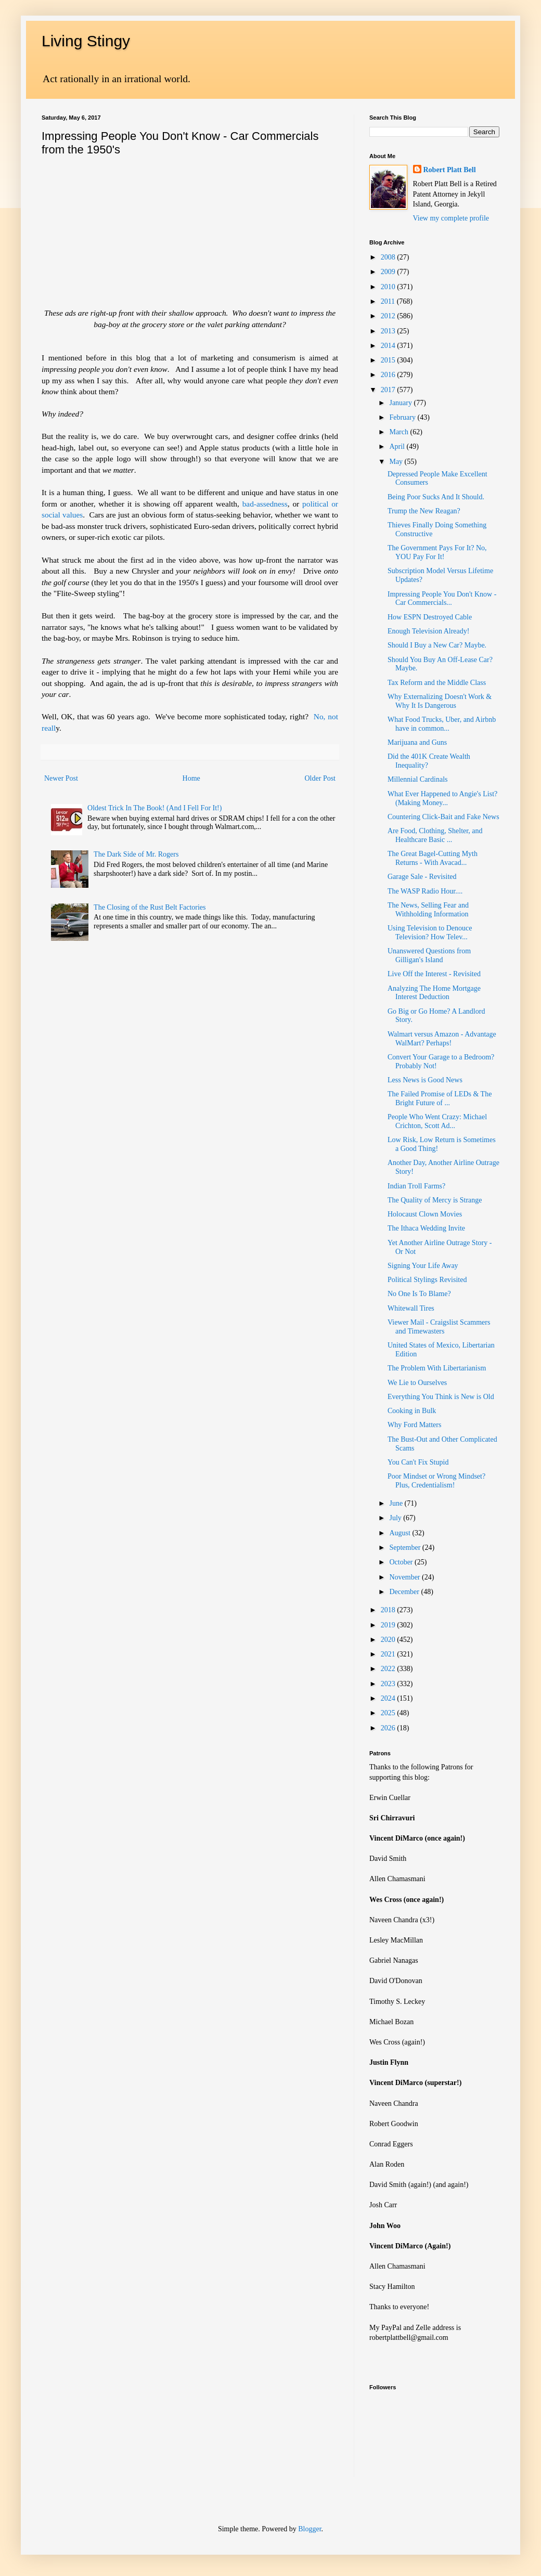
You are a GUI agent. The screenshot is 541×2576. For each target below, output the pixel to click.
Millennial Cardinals (417, 779)
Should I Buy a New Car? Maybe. (437, 645)
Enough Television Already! (428, 631)
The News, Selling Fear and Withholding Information (428, 909)
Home (191, 778)
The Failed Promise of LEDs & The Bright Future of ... (440, 1098)
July (396, 1518)
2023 (389, 1684)
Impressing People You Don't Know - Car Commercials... (442, 598)
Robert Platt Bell (449, 170)
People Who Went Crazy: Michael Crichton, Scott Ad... (437, 1121)
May (396, 461)
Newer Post (61, 778)
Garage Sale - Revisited (422, 877)
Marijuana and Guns (417, 742)
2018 (389, 1610)
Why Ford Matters (414, 1425)
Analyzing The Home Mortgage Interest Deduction (434, 993)
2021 (389, 1654)
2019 (389, 1625)
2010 (389, 287)
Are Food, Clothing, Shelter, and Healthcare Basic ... (435, 835)
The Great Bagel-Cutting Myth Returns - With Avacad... (433, 858)
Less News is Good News (425, 1080)
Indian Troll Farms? (416, 1186)
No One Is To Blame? (419, 1294)
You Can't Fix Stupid (418, 1462)
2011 (389, 301)
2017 (389, 390)
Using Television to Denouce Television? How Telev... (430, 932)
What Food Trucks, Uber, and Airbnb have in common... (442, 724)
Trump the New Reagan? (424, 511)
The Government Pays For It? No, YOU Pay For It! (437, 552)
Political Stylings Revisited (427, 1280)
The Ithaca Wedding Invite (426, 1228)
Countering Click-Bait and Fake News (443, 817)
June (396, 1503)
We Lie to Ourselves (417, 1383)
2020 (389, 1639)
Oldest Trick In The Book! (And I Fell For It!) (154, 808)
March (399, 432)
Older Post (320, 778)
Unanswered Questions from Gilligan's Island (429, 955)
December (405, 1592)
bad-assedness (265, 503)
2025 (389, 1713)
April (397, 446)
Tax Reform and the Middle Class (437, 683)
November (405, 1577)
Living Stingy (86, 40)
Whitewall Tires (411, 1308)
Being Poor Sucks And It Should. (436, 497)
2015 (389, 360)
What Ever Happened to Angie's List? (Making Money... (442, 798)
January (401, 403)
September (405, 1547)
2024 (389, 1698)
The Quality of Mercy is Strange (435, 1200)
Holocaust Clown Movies (425, 1214)
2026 (389, 1728)
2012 (389, 316)
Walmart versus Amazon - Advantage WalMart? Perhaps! (442, 1038)
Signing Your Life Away (423, 1266)
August (400, 1533)
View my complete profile (451, 218)
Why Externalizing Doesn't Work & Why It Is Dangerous (440, 701)
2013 (389, 331)
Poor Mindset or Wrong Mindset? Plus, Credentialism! (436, 1480)
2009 (389, 272)
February (403, 417)
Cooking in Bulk (412, 1411)
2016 (389, 375)
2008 (389, 257)
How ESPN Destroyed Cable (430, 617)
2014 (389, 345)
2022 (389, 1669)
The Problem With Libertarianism (437, 1368)
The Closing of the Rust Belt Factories (149, 907)
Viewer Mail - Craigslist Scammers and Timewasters (439, 1326)
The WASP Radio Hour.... (425, 891)
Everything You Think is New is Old (441, 1397)
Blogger (309, 2529)
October (402, 1562)
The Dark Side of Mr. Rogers (136, 854)
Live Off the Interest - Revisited (434, 974)
